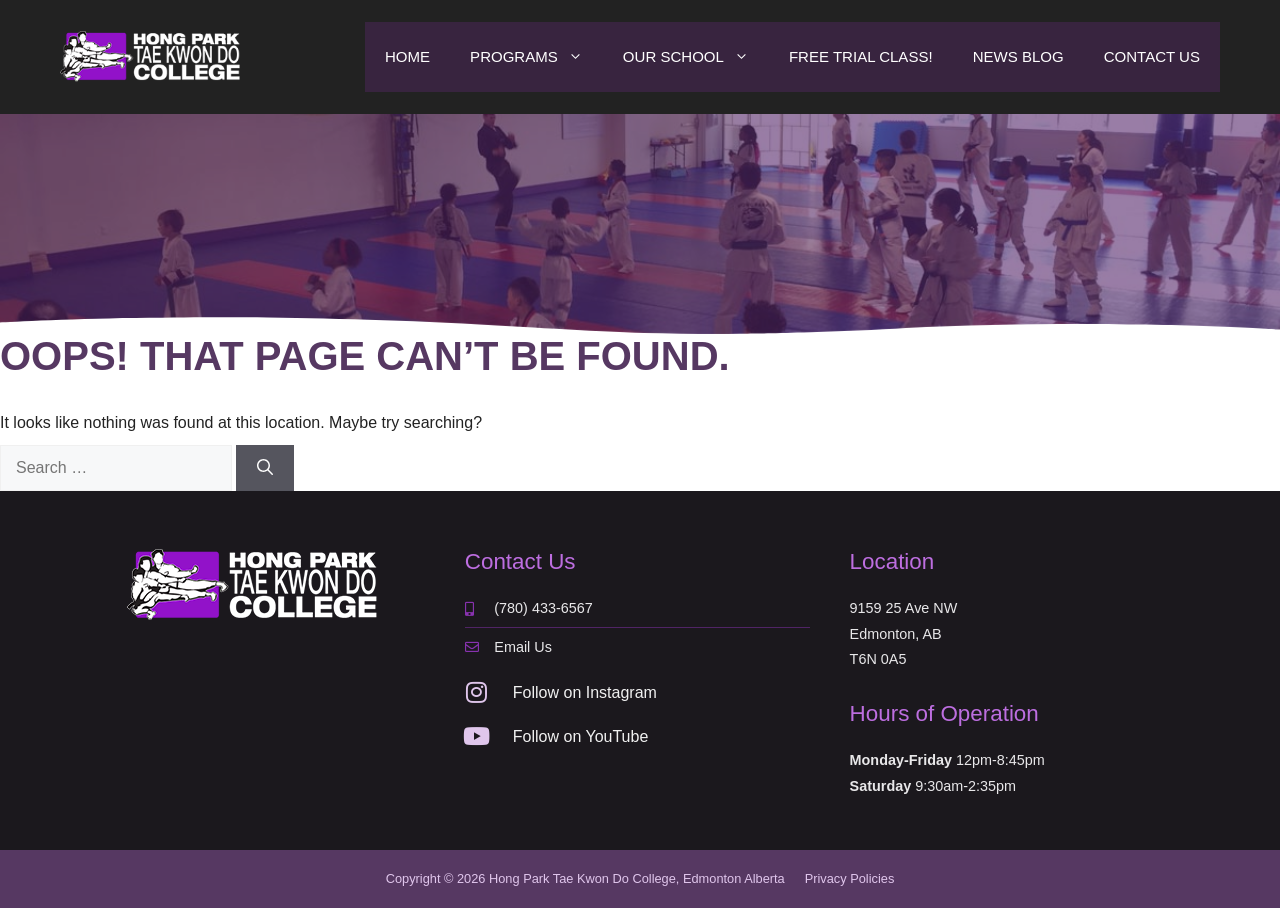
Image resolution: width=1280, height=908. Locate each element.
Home (407, 56)
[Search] (265, 468)
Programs (536, 57)
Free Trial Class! (861, 56)
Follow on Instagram (585, 692)
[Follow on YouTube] (477, 736)
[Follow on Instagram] (477, 692)
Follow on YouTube (581, 736)
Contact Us (1152, 56)
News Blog (1018, 56)
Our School (696, 57)
